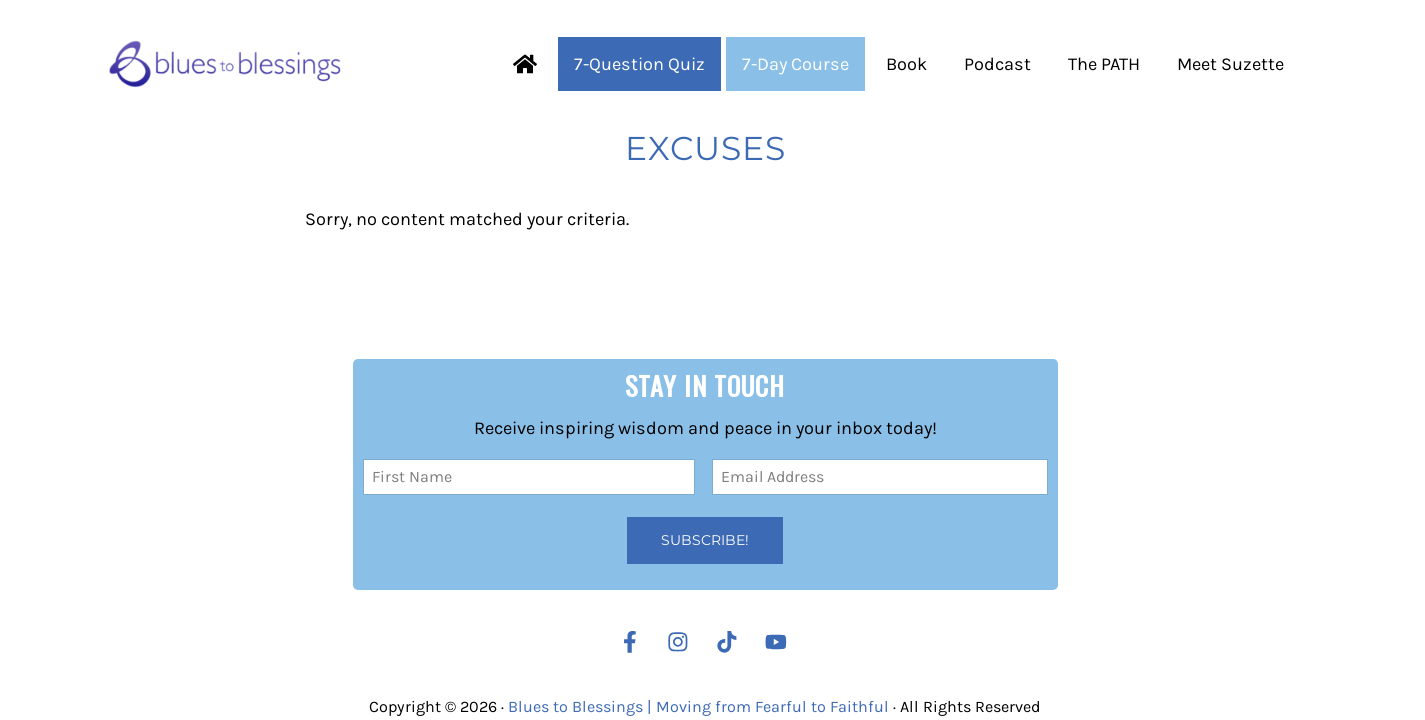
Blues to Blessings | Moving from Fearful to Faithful (698, 706)
